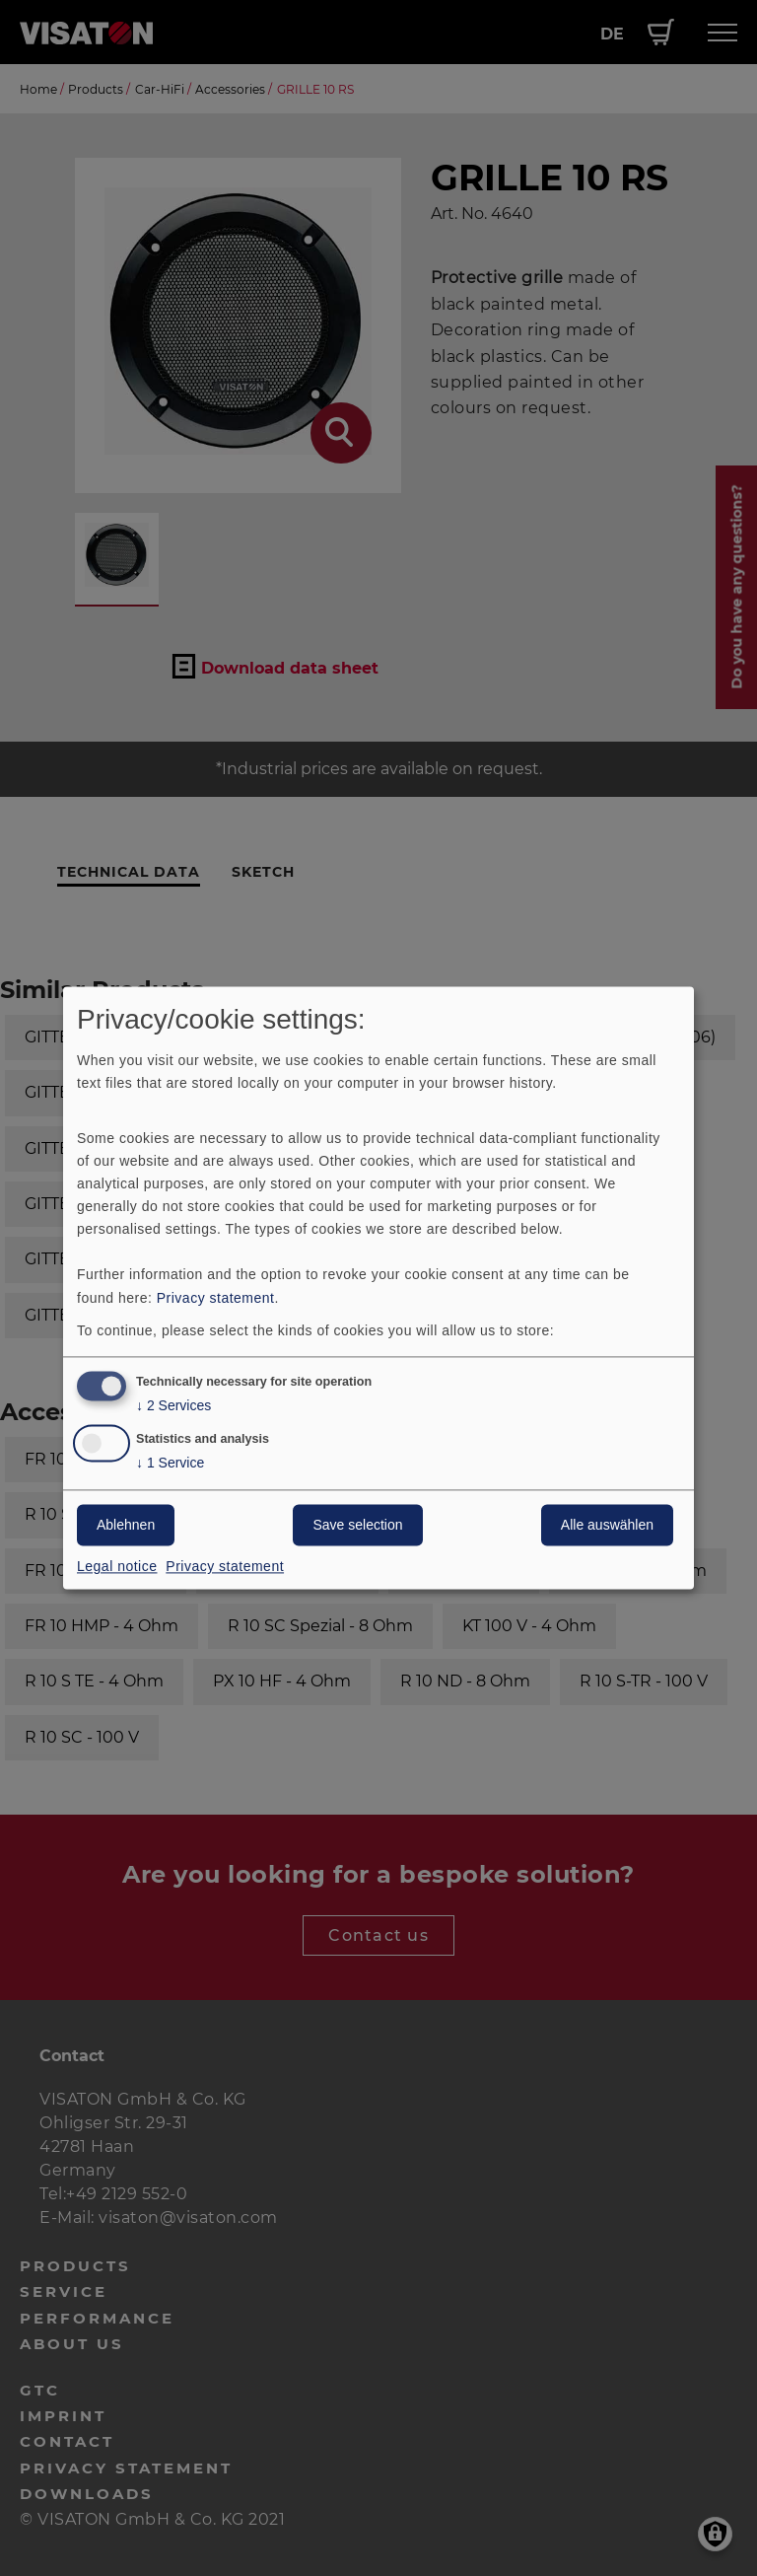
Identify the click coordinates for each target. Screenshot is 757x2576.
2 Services (173, 1406)
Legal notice (117, 1567)
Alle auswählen (607, 1526)
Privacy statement (216, 1298)
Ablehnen (126, 1526)
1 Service (170, 1464)
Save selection (357, 1526)
